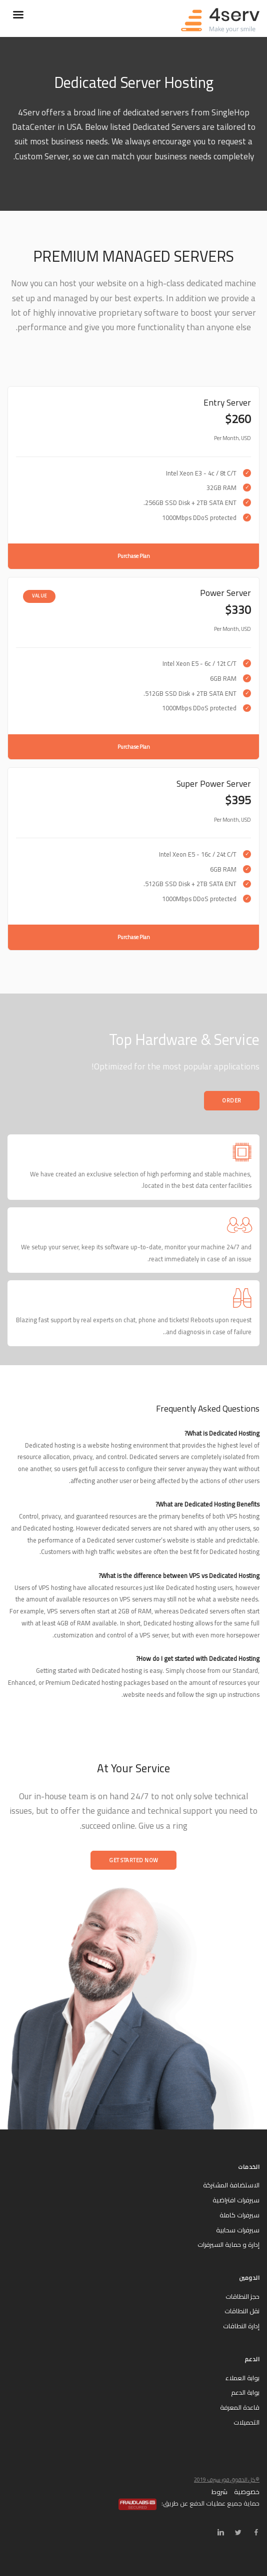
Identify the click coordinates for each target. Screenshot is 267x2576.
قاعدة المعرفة (240, 2407)
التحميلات (247, 2422)
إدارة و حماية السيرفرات (229, 2244)
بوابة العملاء (243, 2378)
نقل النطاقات (242, 2311)
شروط (220, 2492)
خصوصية (247, 2492)
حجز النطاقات (243, 2296)
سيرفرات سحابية (238, 2230)
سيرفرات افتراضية (236, 2200)
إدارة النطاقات (241, 2326)
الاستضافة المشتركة (231, 2185)
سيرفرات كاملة (240, 2215)
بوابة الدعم (245, 2392)
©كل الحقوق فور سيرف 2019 (227, 2480)
